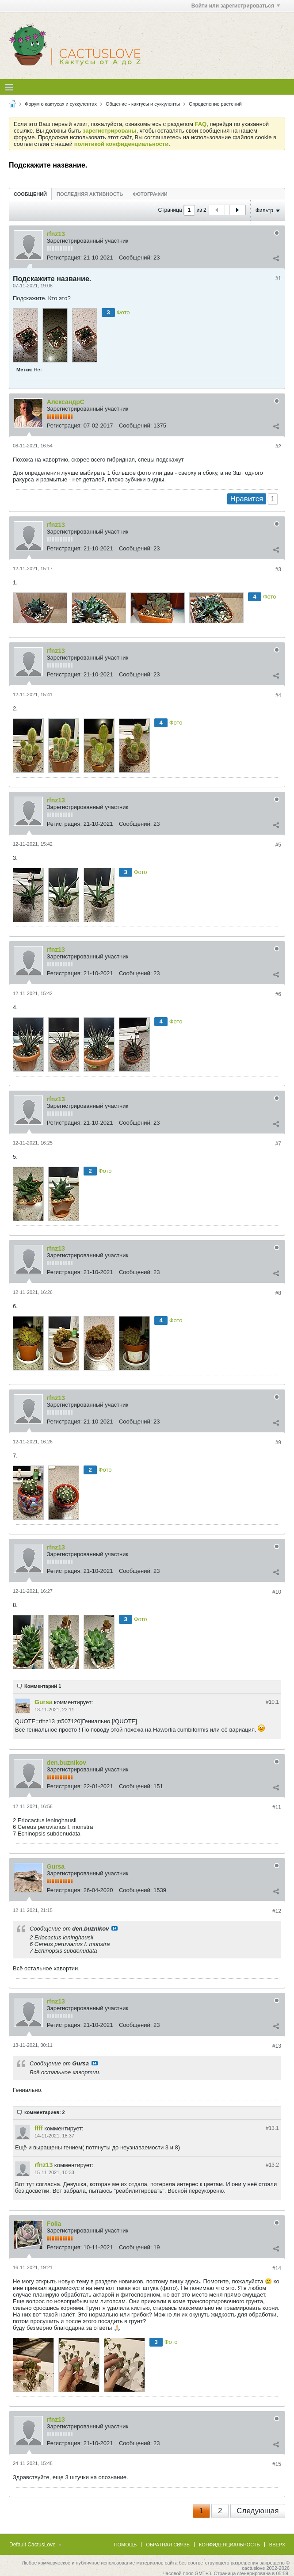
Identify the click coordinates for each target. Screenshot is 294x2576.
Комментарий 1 (42, 1686)
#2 (278, 446)
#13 (276, 2046)
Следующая (258, 2511)
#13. (272, 2128)
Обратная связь (168, 2544)
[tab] (30, 194)
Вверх (277, 2544)
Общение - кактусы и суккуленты (143, 104)
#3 (278, 569)
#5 (278, 845)
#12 (276, 1911)
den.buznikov (66, 1762)
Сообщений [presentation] (30, 194)
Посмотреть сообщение (114, 1928)
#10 (276, 1592)
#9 (278, 1442)
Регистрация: (64, 257)
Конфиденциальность (229, 2544)
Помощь (125, 2544)
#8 (278, 1293)
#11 (276, 1807)
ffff (38, 2128)
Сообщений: (135, 257)
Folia (54, 2223)
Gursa (43, 1702)
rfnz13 (56, 233)
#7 (278, 1144)
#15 (276, 2464)
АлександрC (65, 401)
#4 (278, 695)
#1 (278, 278)
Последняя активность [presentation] (90, 194)
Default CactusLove (35, 2545)
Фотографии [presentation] (150, 194)
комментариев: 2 (44, 2112)
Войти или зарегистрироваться (235, 6)
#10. (272, 1702)
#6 (278, 994)
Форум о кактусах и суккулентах (61, 104)
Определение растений (215, 104)
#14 (276, 2268)
